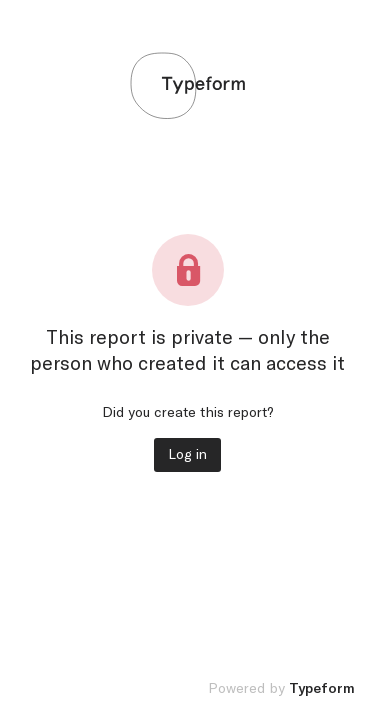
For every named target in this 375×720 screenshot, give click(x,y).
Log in (187, 455)
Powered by (281, 689)
